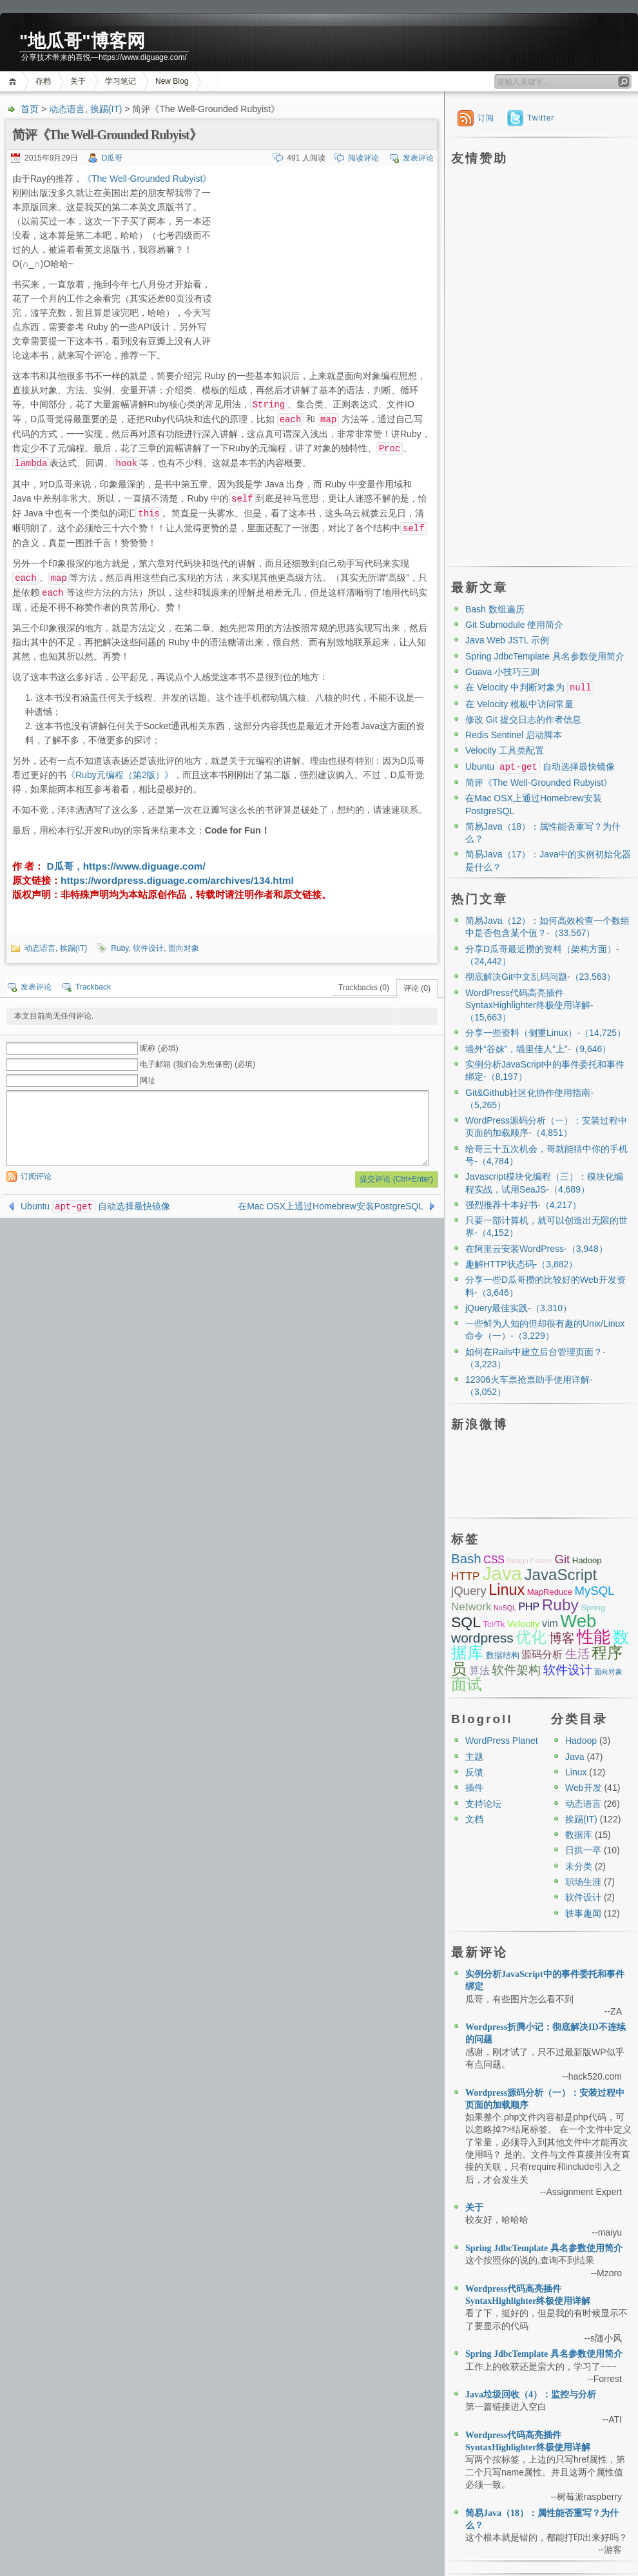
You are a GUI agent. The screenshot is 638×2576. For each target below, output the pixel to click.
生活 (577, 1654)
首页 (14, 82)
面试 (466, 1684)
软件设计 (148, 948)
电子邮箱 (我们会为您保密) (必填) (197, 1064)
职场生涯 (583, 1882)
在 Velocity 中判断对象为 (529, 687)
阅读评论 (363, 157)
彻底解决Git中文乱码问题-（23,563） (540, 976)
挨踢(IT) (106, 109)
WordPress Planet (501, 1740)
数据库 (578, 1835)
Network (471, 1607)
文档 (474, 1819)
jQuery (469, 1590)
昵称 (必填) (159, 1048)
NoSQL (505, 1608)
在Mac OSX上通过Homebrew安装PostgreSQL (330, 1206)
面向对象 (183, 948)
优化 (531, 1637)
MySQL (594, 1590)
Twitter (540, 117)
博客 (562, 1637)
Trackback (93, 986)
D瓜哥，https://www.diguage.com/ (125, 866)
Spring (593, 1607)
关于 (78, 81)
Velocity (523, 1624)
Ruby (119, 948)
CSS (494, 1559)
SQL (466, 1622)
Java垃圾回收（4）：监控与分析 (530, 2394)
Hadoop (587, 1560)
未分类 (578, 1866)
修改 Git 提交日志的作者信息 (523, 719)
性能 (593, 1637)
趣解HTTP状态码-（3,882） (521, 1264)
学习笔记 (120, 81)
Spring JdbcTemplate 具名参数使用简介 (544, 656)
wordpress (482, 1637)
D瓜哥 (112, 157)
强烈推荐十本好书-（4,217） (523, 1205)
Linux (506, 1589)
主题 (474, 1756)
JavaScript (560, 1574)
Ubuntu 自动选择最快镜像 (95, 1206)
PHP (528, 1606)
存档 (43, 81)
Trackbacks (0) (363, 987)
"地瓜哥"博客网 (82, 41)
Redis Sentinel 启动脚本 (513, 735)
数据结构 (502, 1655)
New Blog (171, 81)
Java (502, 1573)
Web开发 (583, 1787)
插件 (474, 1787)
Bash (466, 1558)
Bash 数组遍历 (495, 609)
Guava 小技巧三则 (502, 672)
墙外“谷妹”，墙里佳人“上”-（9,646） (538, 1049)
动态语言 (67, 109)
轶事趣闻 (583, 1913)
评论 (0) (416, 988)
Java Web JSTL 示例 (507, 640)
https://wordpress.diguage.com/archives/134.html (177, 880)
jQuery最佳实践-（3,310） (518, 1308)
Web (578, 1621)
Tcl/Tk (494, 1624)
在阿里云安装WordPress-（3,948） (536, 1249)
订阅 (486, 117)
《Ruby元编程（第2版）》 (119, 775)
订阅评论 (36, 1176)
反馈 (474, 1772)
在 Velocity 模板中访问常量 (519, 704)
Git (562, 1559)
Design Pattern (529, 1561)
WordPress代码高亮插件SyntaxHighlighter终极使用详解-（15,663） (529, 1005)
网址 (147, 1080)
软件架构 (516, 1670)
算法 (479, 1670)
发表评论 (418, 157)
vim (550, 1623)
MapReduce (549, 1592)
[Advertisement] (323, 261)
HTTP (465, 1576)
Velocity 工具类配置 (504, 750)
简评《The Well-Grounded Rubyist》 (538, 782)
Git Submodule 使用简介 (514, 625)
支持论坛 (483, 1804)
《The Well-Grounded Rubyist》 (146, 178)
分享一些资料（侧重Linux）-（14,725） (545, 1033)
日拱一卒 (583, 1850)
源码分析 (542, 1654)
